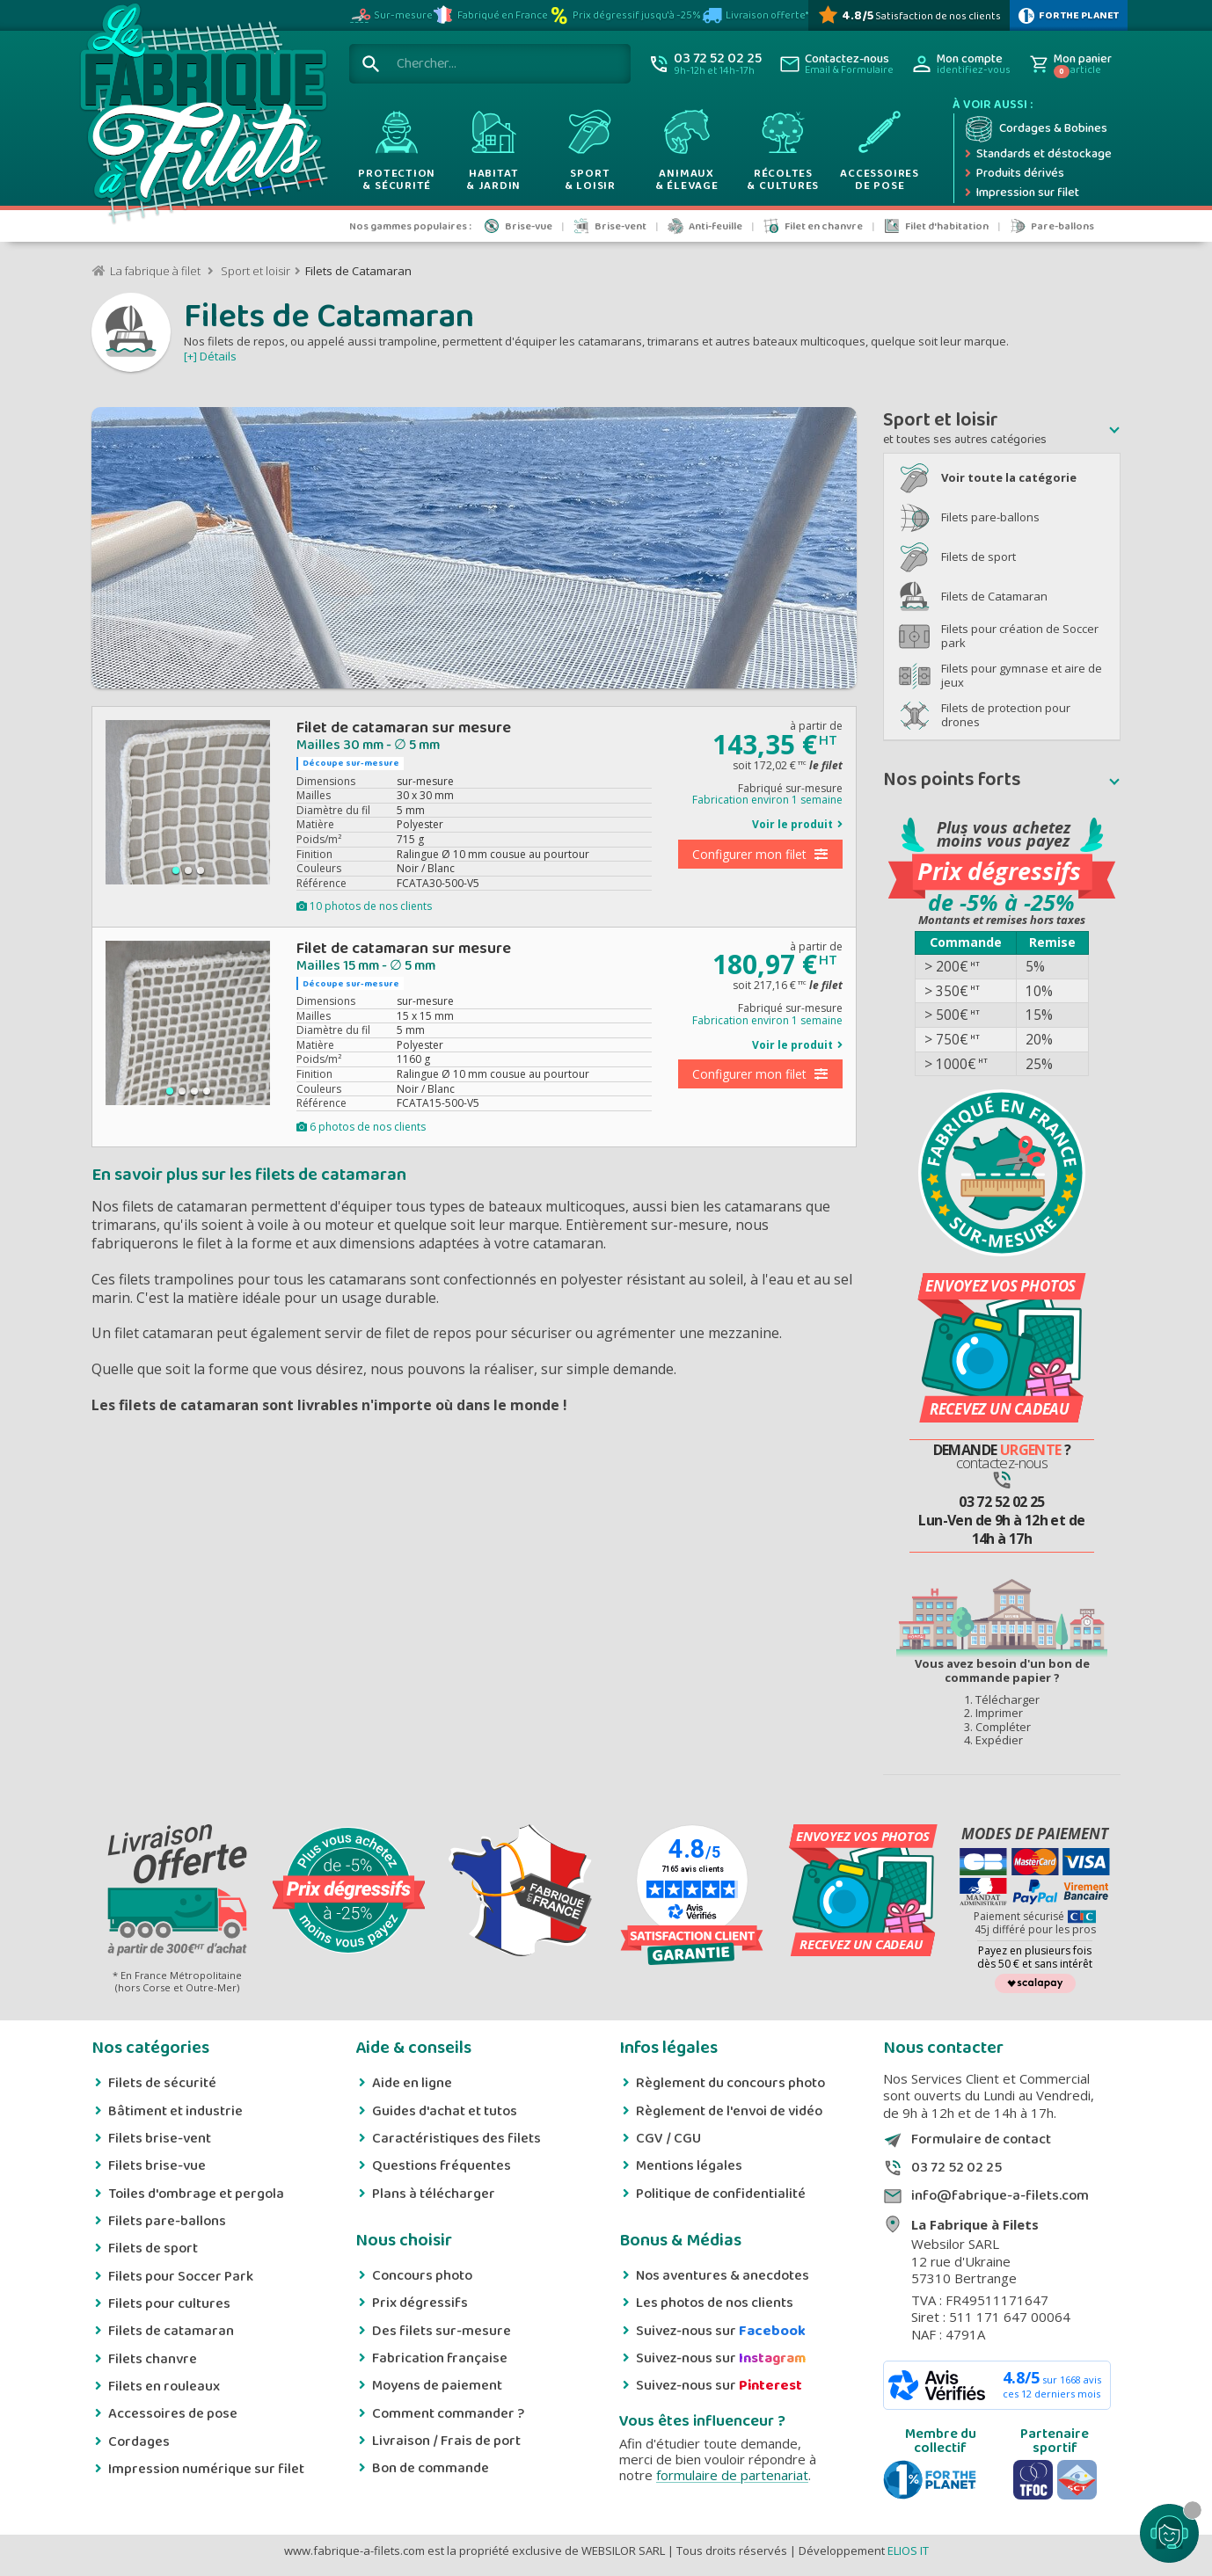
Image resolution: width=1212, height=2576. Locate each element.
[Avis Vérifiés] (909, 15)
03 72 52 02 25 (956, 2168)
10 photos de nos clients (364, 906)
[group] (188, 802)
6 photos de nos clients (361, 1126)
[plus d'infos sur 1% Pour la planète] (1069, 15)
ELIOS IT (908, 2550)
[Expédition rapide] (1037, 154)
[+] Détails (210, 356)
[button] (1002, 430)
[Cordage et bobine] (1037, 129)
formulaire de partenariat (732, 2475)
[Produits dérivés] (1037, 174)
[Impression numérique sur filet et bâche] (1037, 193)
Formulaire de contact (981, 2140)
